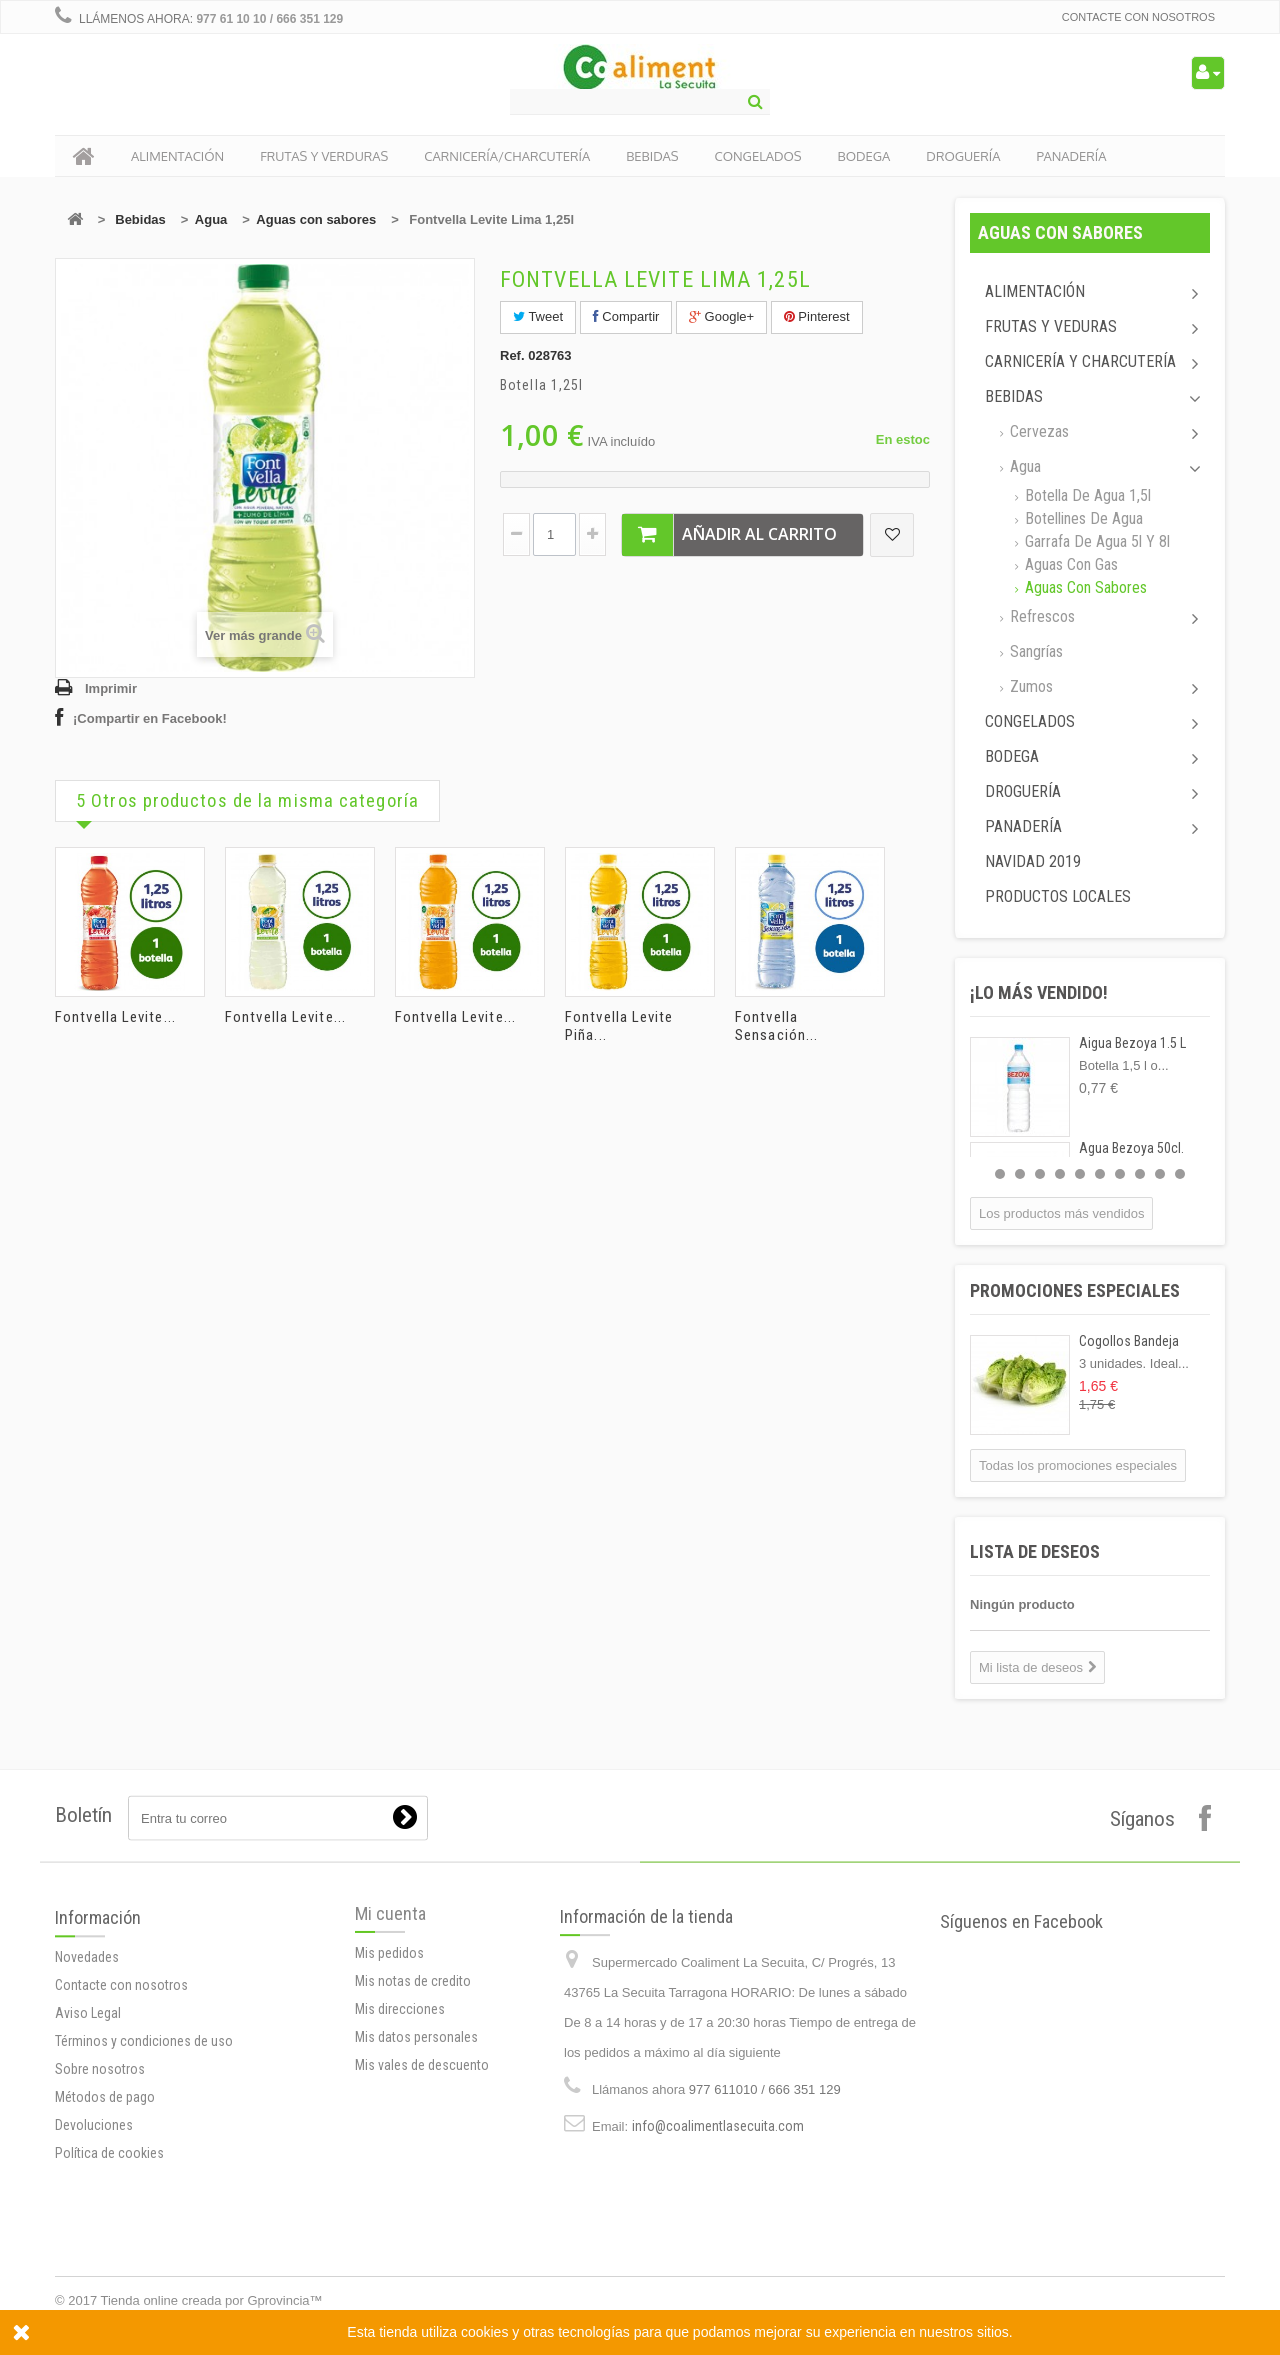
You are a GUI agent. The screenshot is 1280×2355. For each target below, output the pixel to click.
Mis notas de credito (413, 2105)
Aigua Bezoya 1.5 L (1132, 1043)
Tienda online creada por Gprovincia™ (212, 2300)
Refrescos (1040, 616)
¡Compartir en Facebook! (150, 718)
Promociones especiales (1075, 1290)
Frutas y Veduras (1051, 326)
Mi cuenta (390, 2037)
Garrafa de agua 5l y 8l (1095, 541)
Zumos (1029, 686)
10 (1180, 1174)
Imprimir (111, 688)
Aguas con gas (1069, 564)
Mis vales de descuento (422, 2189)
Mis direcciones (400, 2133)
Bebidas (140, 219)
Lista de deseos (1035, 1551)
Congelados (1030, 721)
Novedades (87, 2136)
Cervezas (1037, 431)
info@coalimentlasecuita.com (718, 2290)
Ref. (512, 355)
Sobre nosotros (100, 2248)
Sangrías (1034, 651)
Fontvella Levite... (115, 1017)
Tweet (538, 316)
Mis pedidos (389, 2077)
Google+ (721, 316)
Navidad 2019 (1033, 861)
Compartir (626, 316)
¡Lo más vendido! (1039, 992)
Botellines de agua (1082, 518)
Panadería (1023, 826)
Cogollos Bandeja (1129, 1341)
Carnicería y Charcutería (1080, 361)
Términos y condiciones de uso (144, 2220)
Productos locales (1058, 896)
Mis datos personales (416, 2161)
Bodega (1012, 756)
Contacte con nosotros (1138, 17)
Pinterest (817, 316)
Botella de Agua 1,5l (1086, 495)
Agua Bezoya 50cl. (1131, 1148)
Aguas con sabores (316, 219)
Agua (211, 219)
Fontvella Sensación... (776, 1026)
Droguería (1023, 791)
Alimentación (1035, 291)
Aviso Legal (88, 2192)
